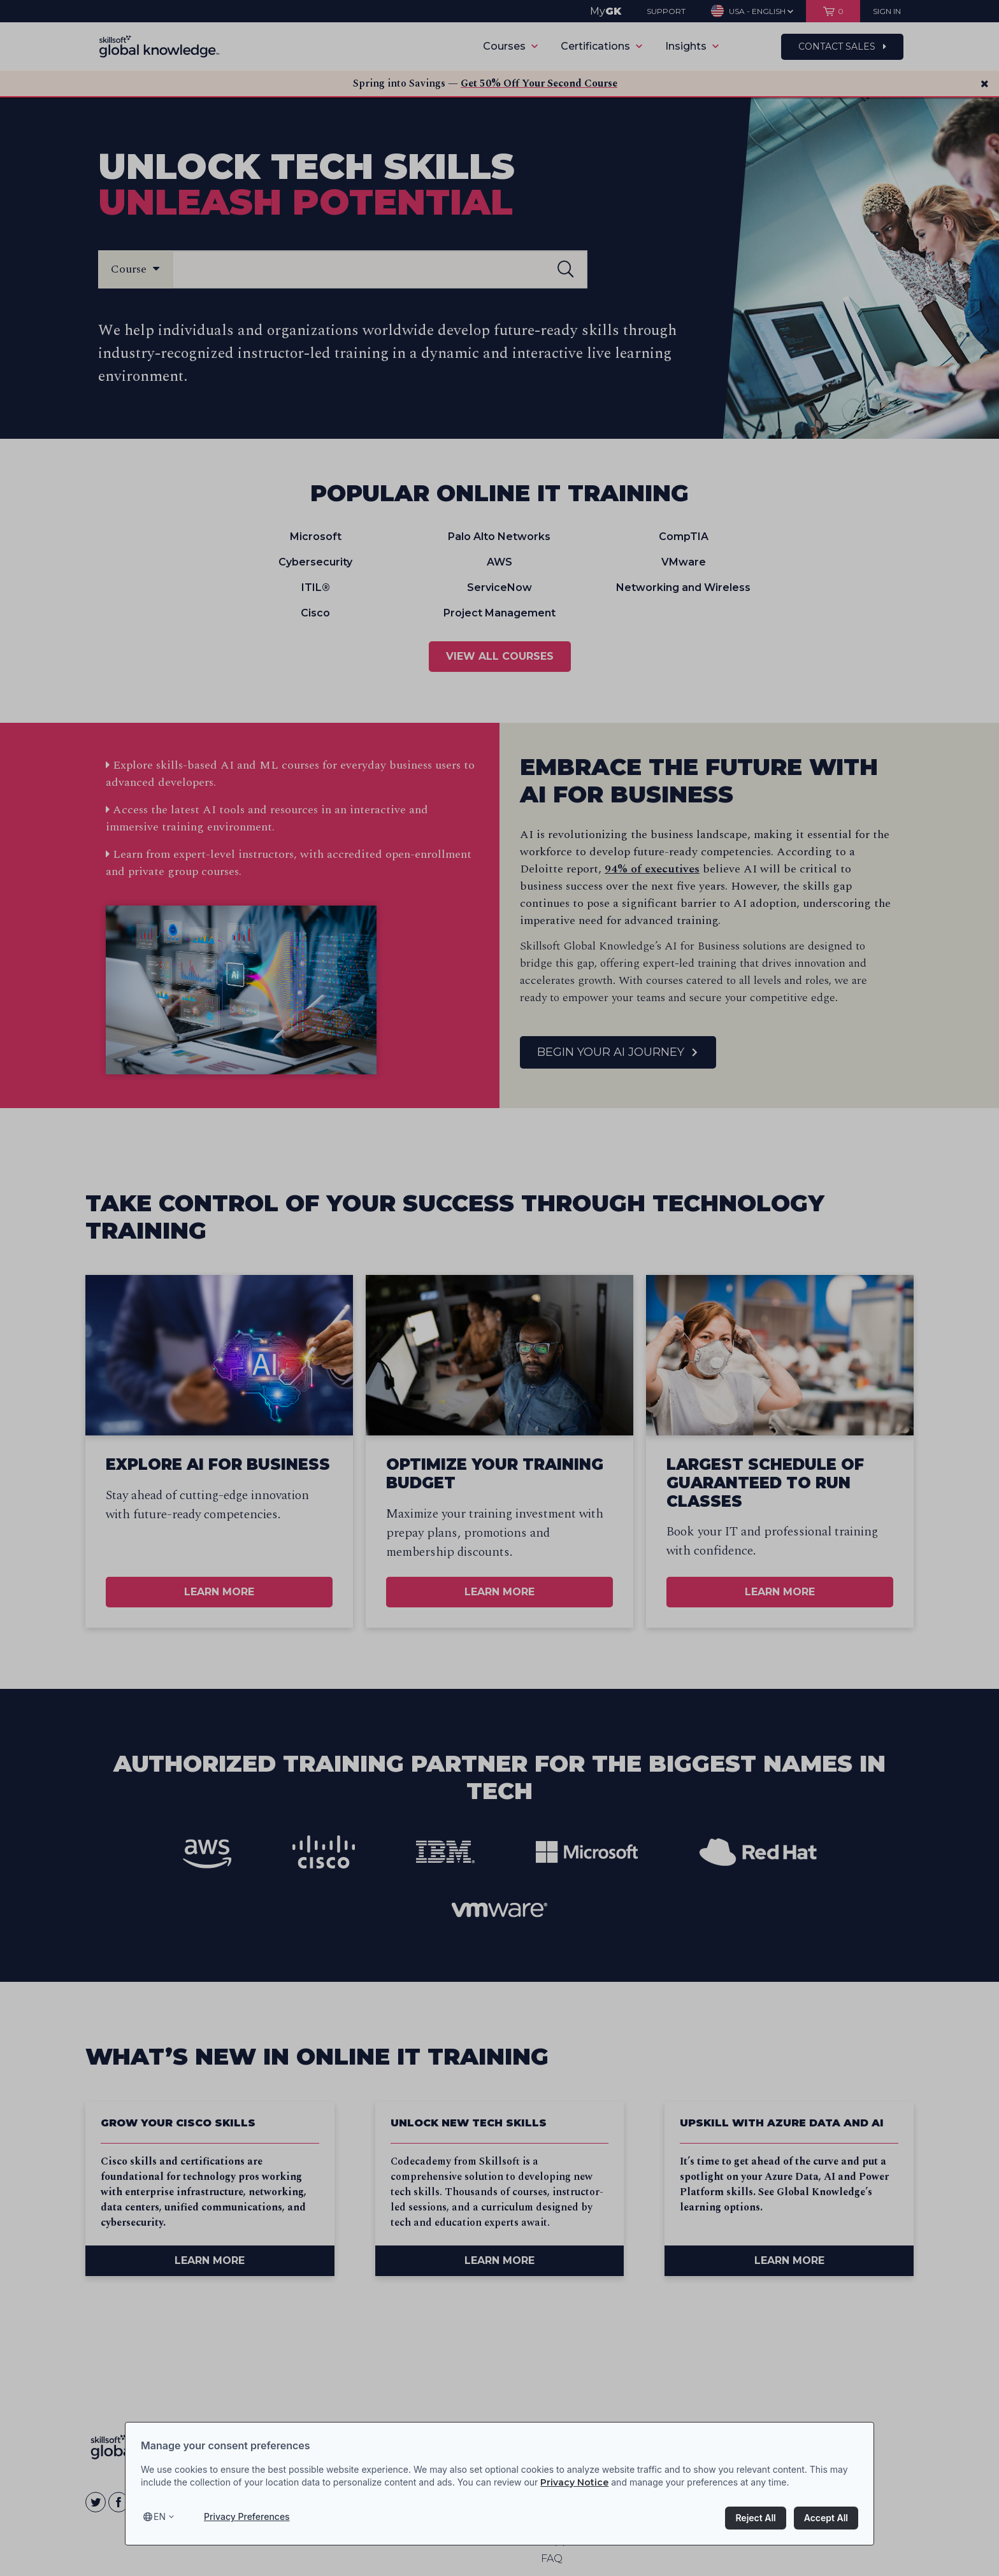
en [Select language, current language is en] (159, 2516)
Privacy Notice (574, 2482)
